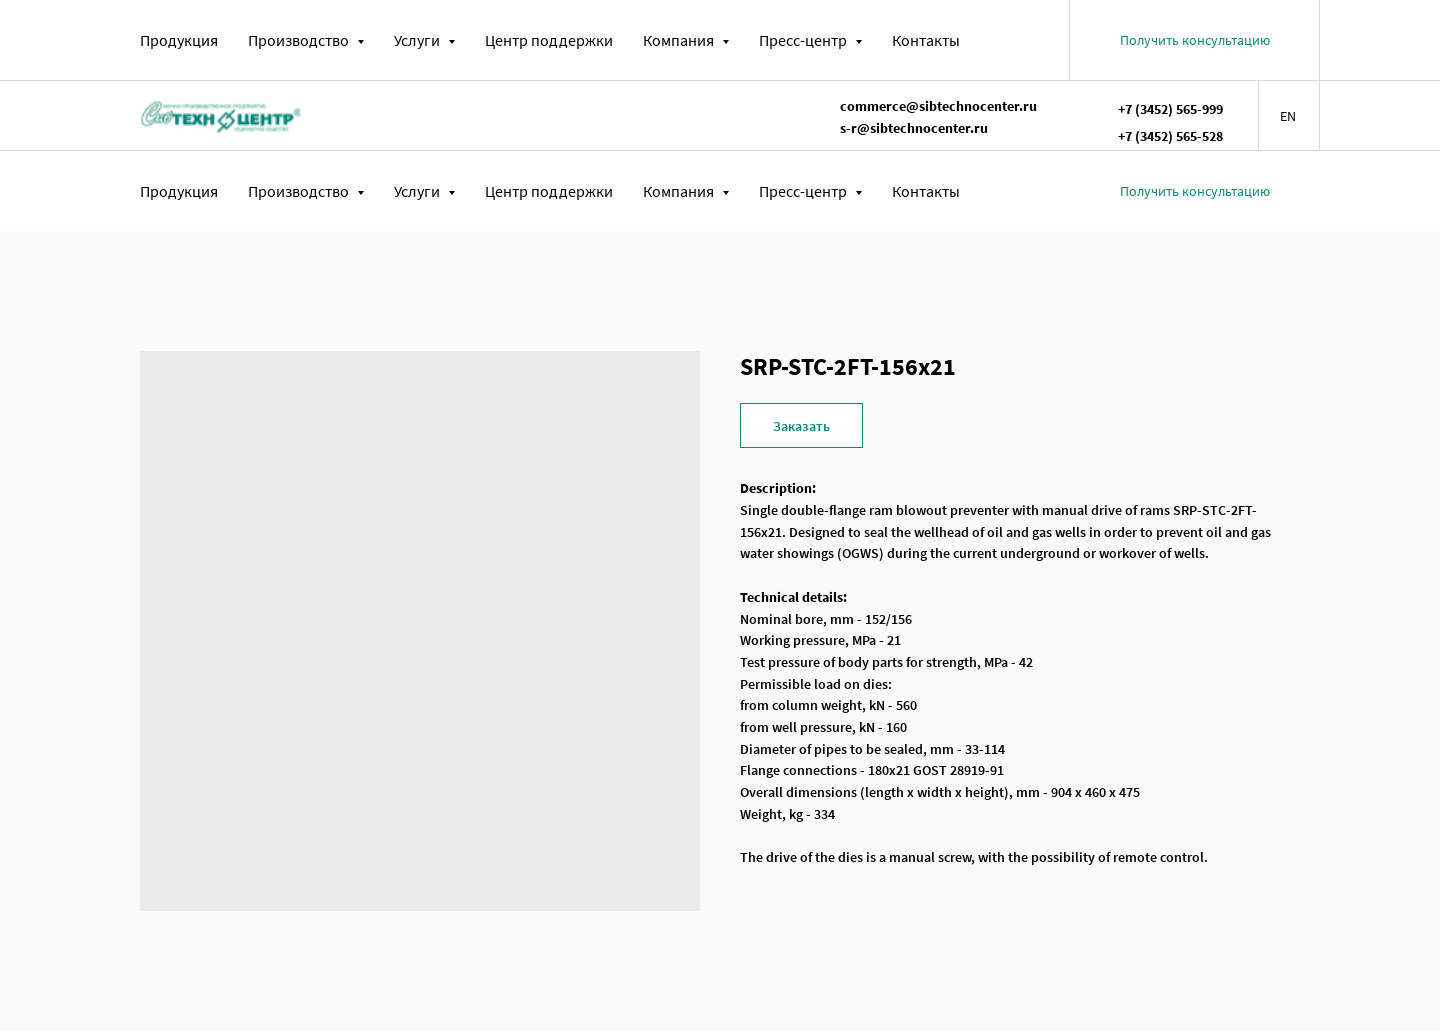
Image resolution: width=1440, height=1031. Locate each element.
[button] (1195, 40)
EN (1288, 116)
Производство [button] (300, 40)
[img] (221, 115)
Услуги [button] (418, 40)
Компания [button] (680, 40)
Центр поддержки (549, 40)
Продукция (179, 40)
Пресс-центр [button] (804, 40)
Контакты (926, 40)
